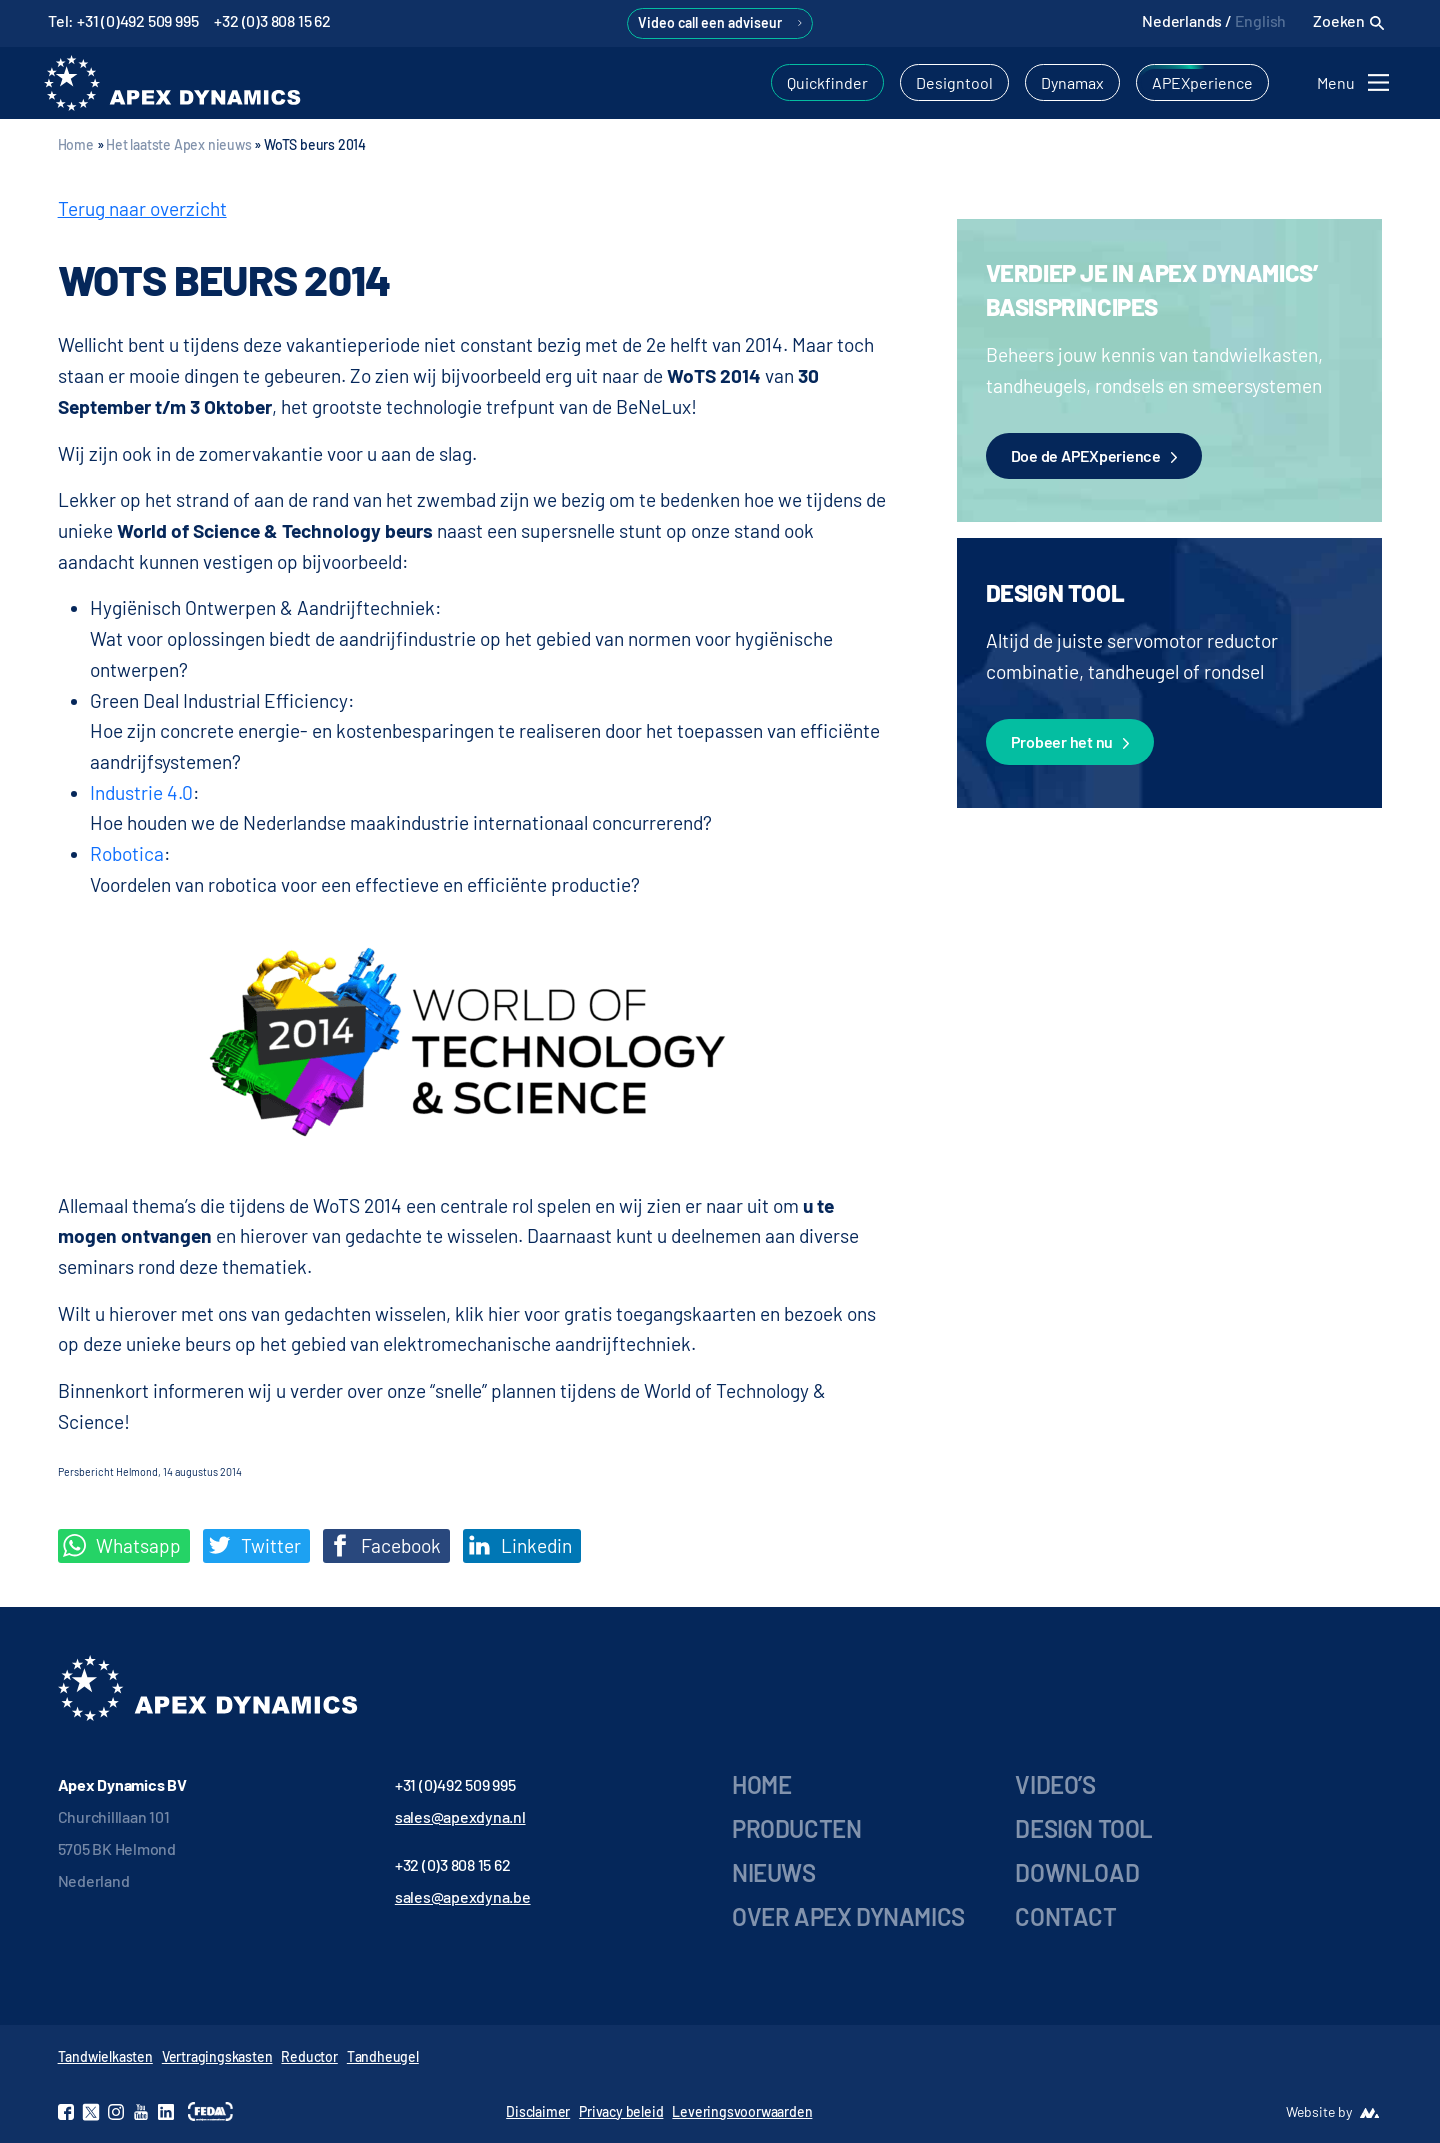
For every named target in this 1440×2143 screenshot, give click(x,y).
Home (76, 144)
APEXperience (1202, 82)
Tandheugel (383, 2056)
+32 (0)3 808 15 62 (272, 20)
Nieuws (774, 1872)
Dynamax (1072, 82)
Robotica (127, 853)
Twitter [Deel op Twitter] (254, 1546)
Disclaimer (538, 2111)
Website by (1319, 2111)
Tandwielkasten (105, 2056)
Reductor (309, 2056)
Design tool (1084, 1828)
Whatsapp (122, 1546)
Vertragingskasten (217, 2056)
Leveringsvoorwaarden (742, 2111)
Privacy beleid (621, 2111)
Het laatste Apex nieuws (178, 144)
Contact (1065, 1916)
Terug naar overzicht (142, 208)
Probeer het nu (1070, 743)
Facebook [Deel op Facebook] (384, 1546)
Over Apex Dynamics (848, 1916)
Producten (796, 1828)
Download (1077, 1872)
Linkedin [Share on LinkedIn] (520, 1546)
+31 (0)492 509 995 (455, 1784)
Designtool (954, 82)
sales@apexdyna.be (463, 1896)
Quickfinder (827, 82)
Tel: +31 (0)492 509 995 (123, 20)
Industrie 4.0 (141, 792)
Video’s (1055, 1784)
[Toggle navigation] (1356, 82)
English (1261, 20)
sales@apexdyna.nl (460, 1816)
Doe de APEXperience (1094, 457)
